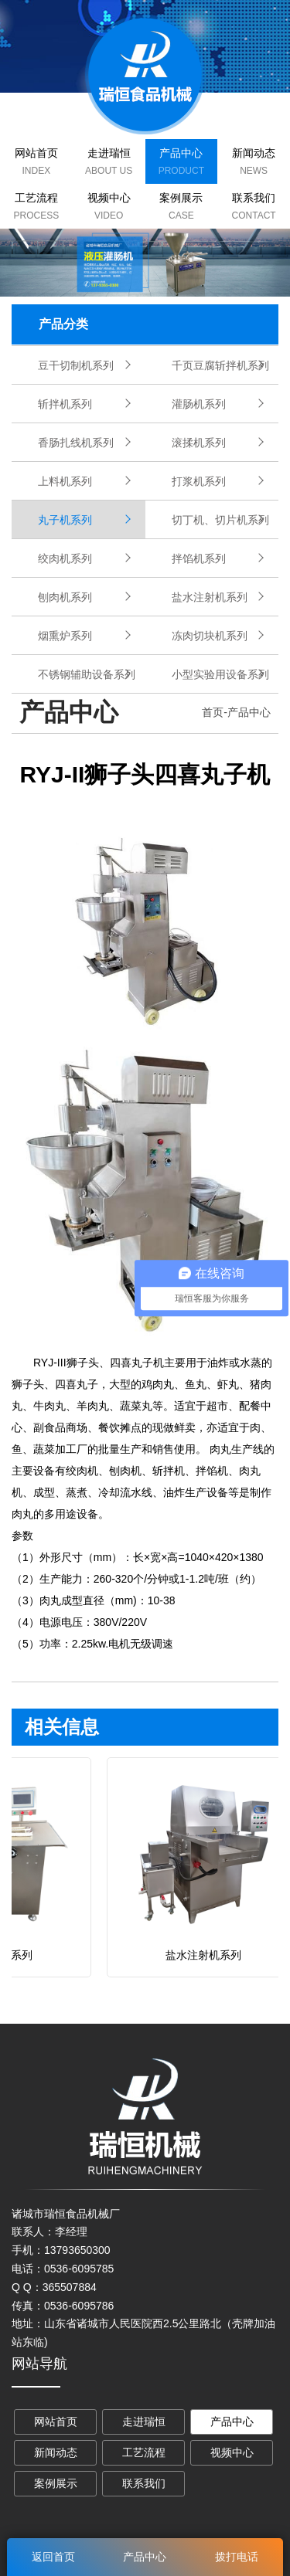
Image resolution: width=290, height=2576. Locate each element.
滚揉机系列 (199, 442)
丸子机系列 (65, 520)
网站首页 (36, 153)
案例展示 (181, 198)
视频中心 (109, 198)
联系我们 (253, 198)
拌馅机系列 (199, 558)
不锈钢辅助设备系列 (86, 674)
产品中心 (181, 153)
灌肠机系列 (199, 404)
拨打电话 (236, 2557)
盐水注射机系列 (209, 597)
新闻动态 (253, 153)
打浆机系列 (199, 481)
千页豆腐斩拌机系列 (220, 365)
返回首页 (53, 2557)
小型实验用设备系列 (220, 674)
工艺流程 (36, 198)
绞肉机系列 (65, 558)
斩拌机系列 (65, 404)
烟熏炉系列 (65, 636)
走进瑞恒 (109, 153)
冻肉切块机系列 (209, 636)
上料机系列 (65, 481)
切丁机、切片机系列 (220, 520)
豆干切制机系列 (76, 365)
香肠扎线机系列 (76, 442)
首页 (212, 712)
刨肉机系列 (65, 597)
